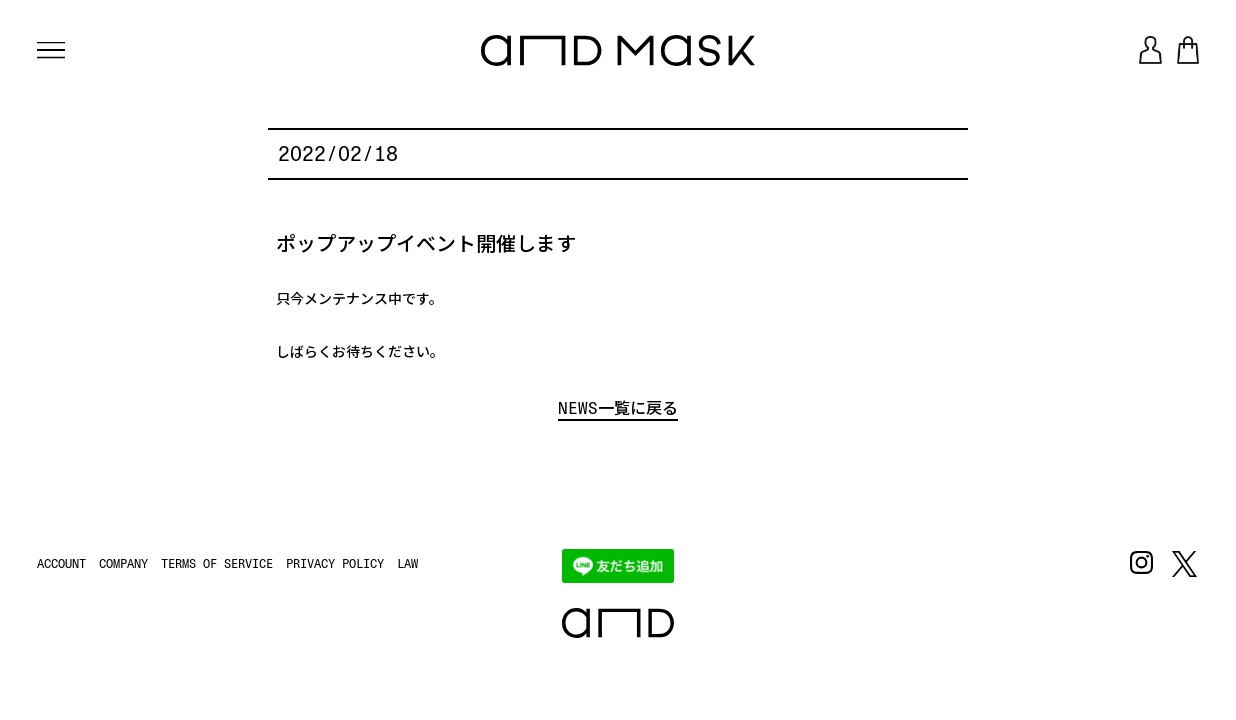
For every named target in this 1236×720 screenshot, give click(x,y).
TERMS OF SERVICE (217, 564)
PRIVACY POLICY (335, 564)
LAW (407, 564)
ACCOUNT (61, 564)
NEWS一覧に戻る (618, 408)
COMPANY (123, 564)
